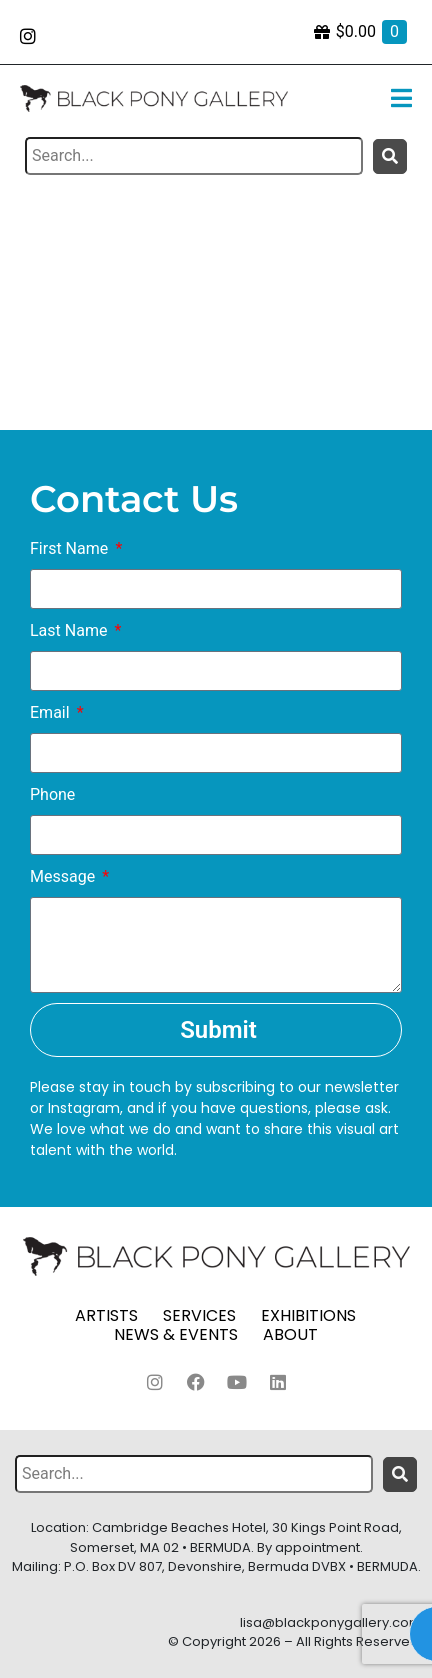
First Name (71, 548)
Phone (52, 794)
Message (64, 876)
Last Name (70, 630)
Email (52, 712)
